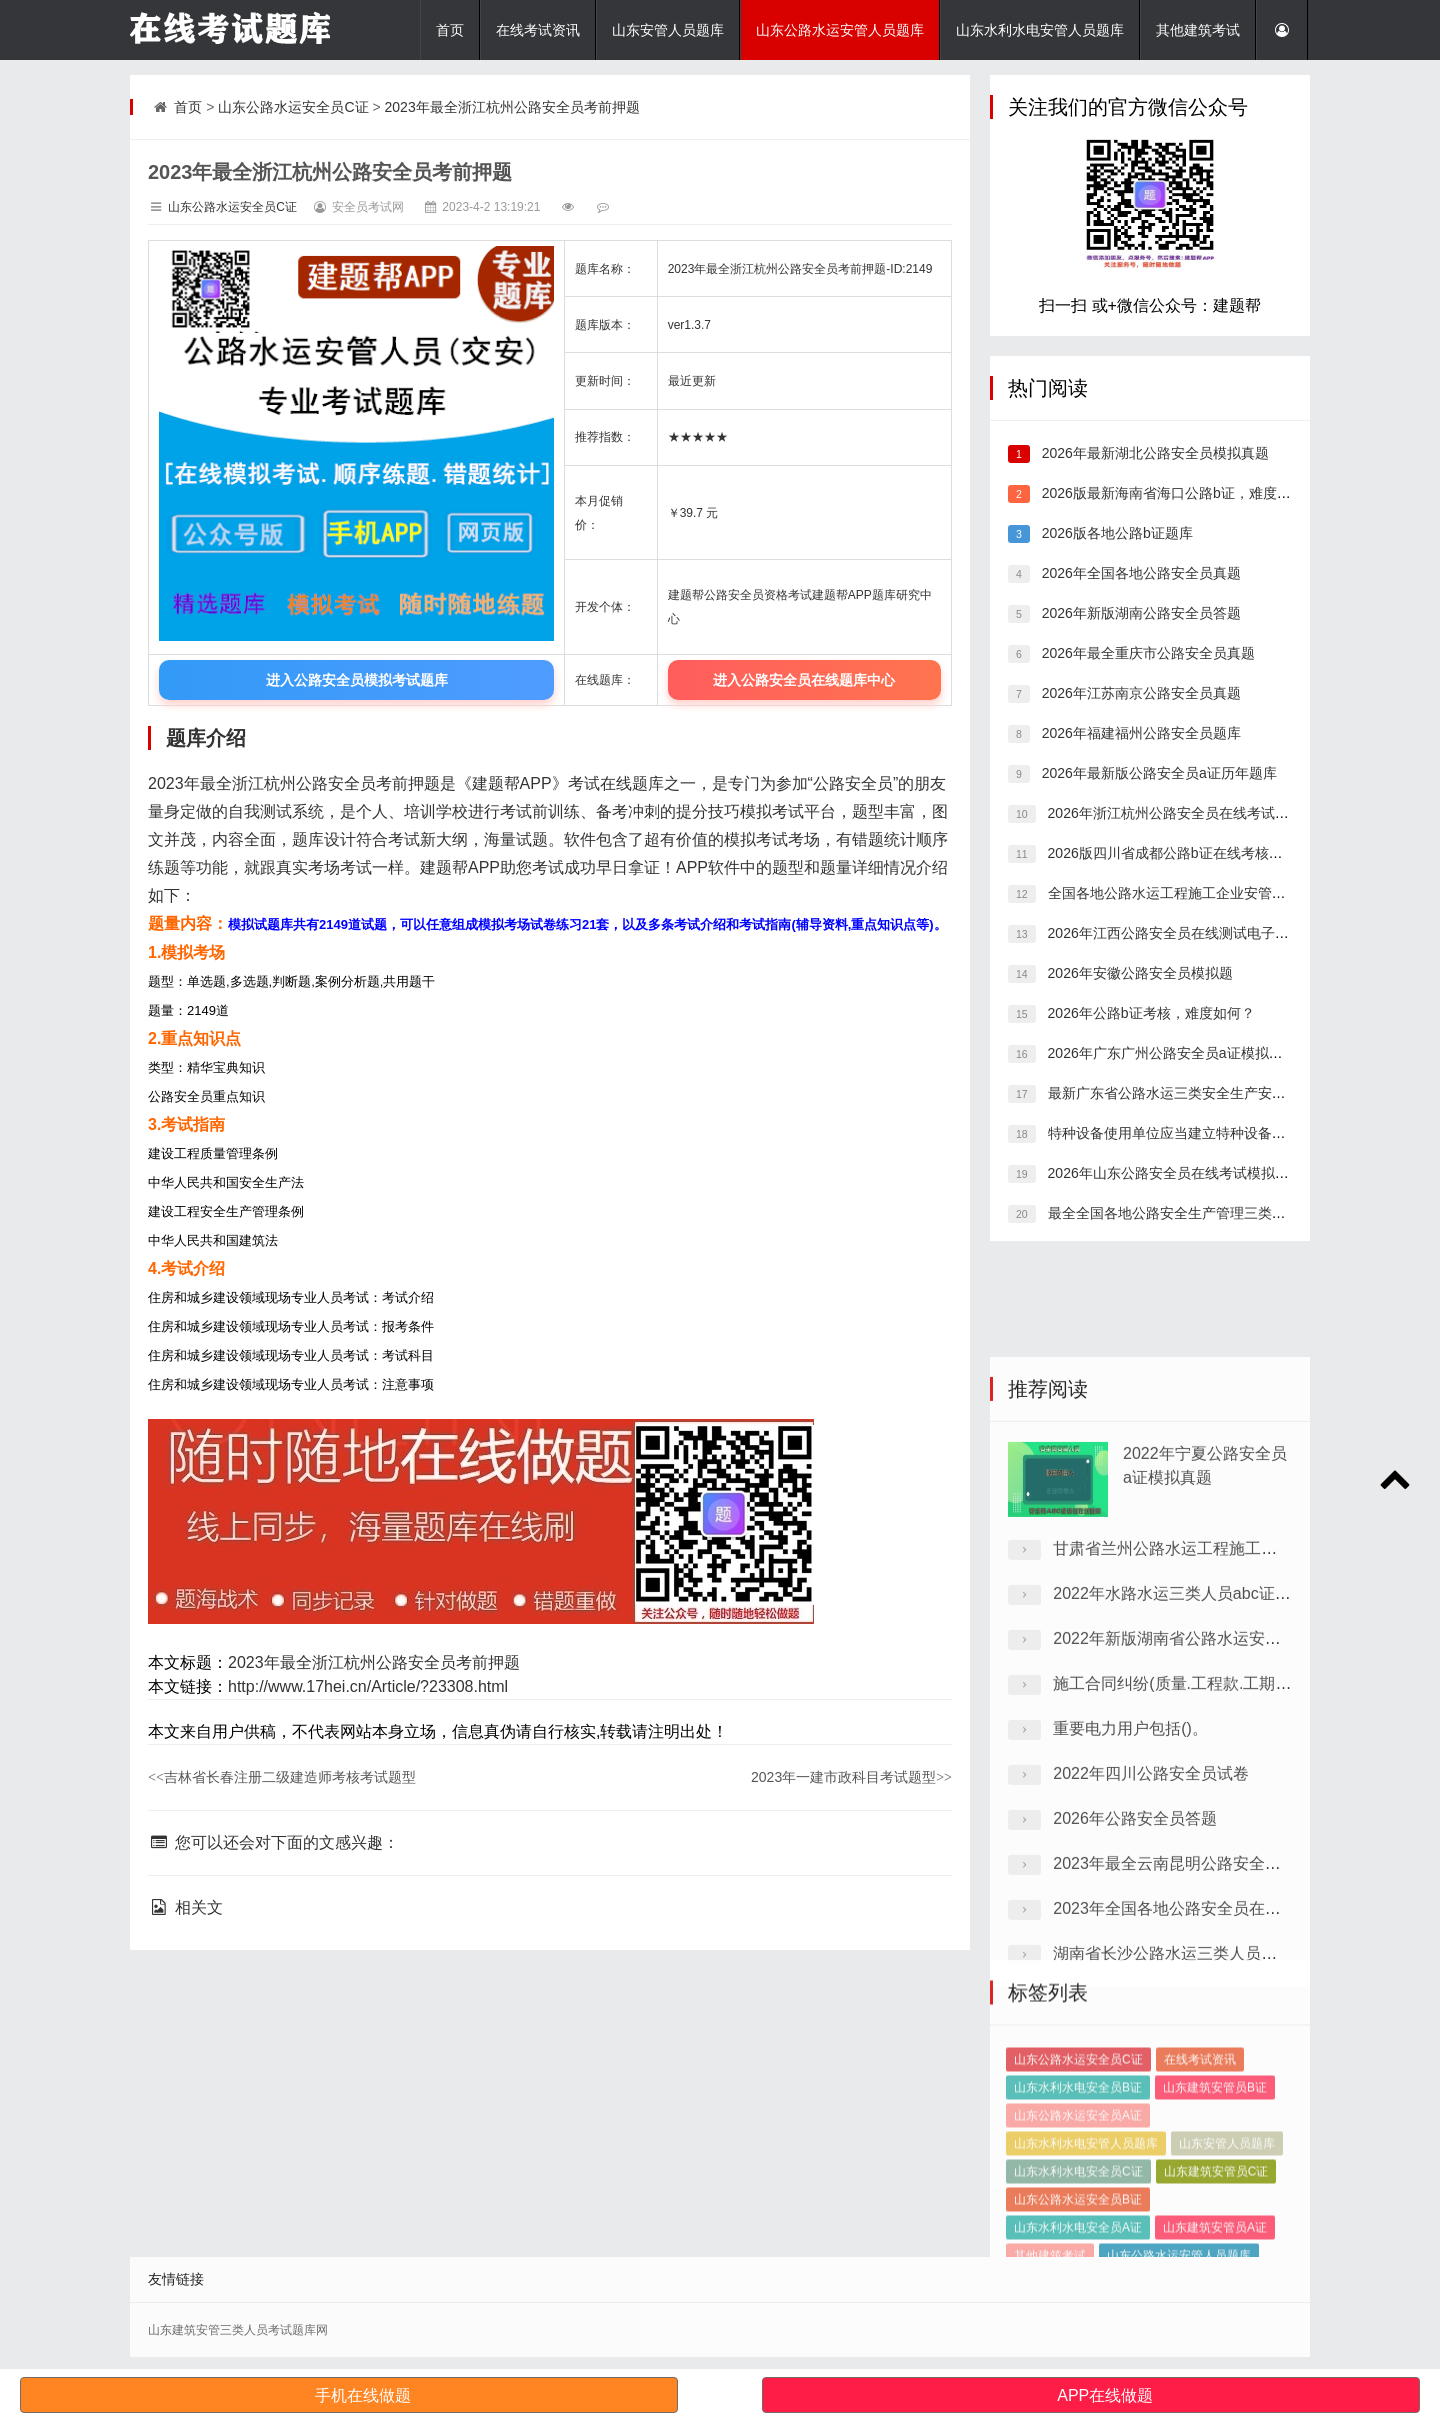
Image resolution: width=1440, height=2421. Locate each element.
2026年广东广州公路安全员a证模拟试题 (1170, 1053)
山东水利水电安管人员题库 (1040, 30)
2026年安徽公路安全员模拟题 (1138, 973)
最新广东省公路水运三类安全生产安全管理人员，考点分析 (1228, 1093)
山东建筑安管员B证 (1215, 2207)
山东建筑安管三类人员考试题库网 (238, 2330)
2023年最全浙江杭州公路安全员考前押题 (512, 107)
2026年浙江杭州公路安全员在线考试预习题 (1180, 813)
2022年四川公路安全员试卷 (1151, 2005)
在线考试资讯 (538, 30)
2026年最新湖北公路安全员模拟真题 (1153, 453)
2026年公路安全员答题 (1135, 2050)
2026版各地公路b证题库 (1115, 533)
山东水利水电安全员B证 (1078, 2207)
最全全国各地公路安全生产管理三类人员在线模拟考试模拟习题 (1242, 1213)
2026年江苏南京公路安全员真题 (1139, 693)
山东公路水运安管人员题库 (840, 30)
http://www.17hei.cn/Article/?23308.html (368, 1686)
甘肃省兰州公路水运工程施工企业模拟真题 (1205, 1780)
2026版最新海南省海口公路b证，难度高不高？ (1185, 493)
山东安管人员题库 (668, 30)
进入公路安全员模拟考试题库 (357, 680)
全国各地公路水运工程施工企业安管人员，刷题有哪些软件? (1232, 893)
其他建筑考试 (1198, 30)
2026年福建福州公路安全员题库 (1139, 733)
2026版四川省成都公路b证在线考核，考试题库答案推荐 (1219, 853)
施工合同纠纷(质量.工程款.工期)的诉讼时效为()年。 (1236, 1915)
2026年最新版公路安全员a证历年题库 (1157, 773)
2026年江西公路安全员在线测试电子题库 (1173, 933)
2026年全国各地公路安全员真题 (1139, 573)
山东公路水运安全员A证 (1078, 2235)
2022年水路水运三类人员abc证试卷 (1179, 1825)
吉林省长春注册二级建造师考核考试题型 (282, 1777)
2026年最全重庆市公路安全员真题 (1146, 653)
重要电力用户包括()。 (1130, 1960)
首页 (450, 30)
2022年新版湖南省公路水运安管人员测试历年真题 (1231, 1870)
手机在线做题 (363, 2395)
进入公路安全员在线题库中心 (804, 680)
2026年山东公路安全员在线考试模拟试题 (1173, 1173)
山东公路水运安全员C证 (293, 107)
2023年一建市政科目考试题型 (851, 1777)
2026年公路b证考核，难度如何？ (1149, 1013)
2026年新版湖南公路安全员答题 (1139, 613)
